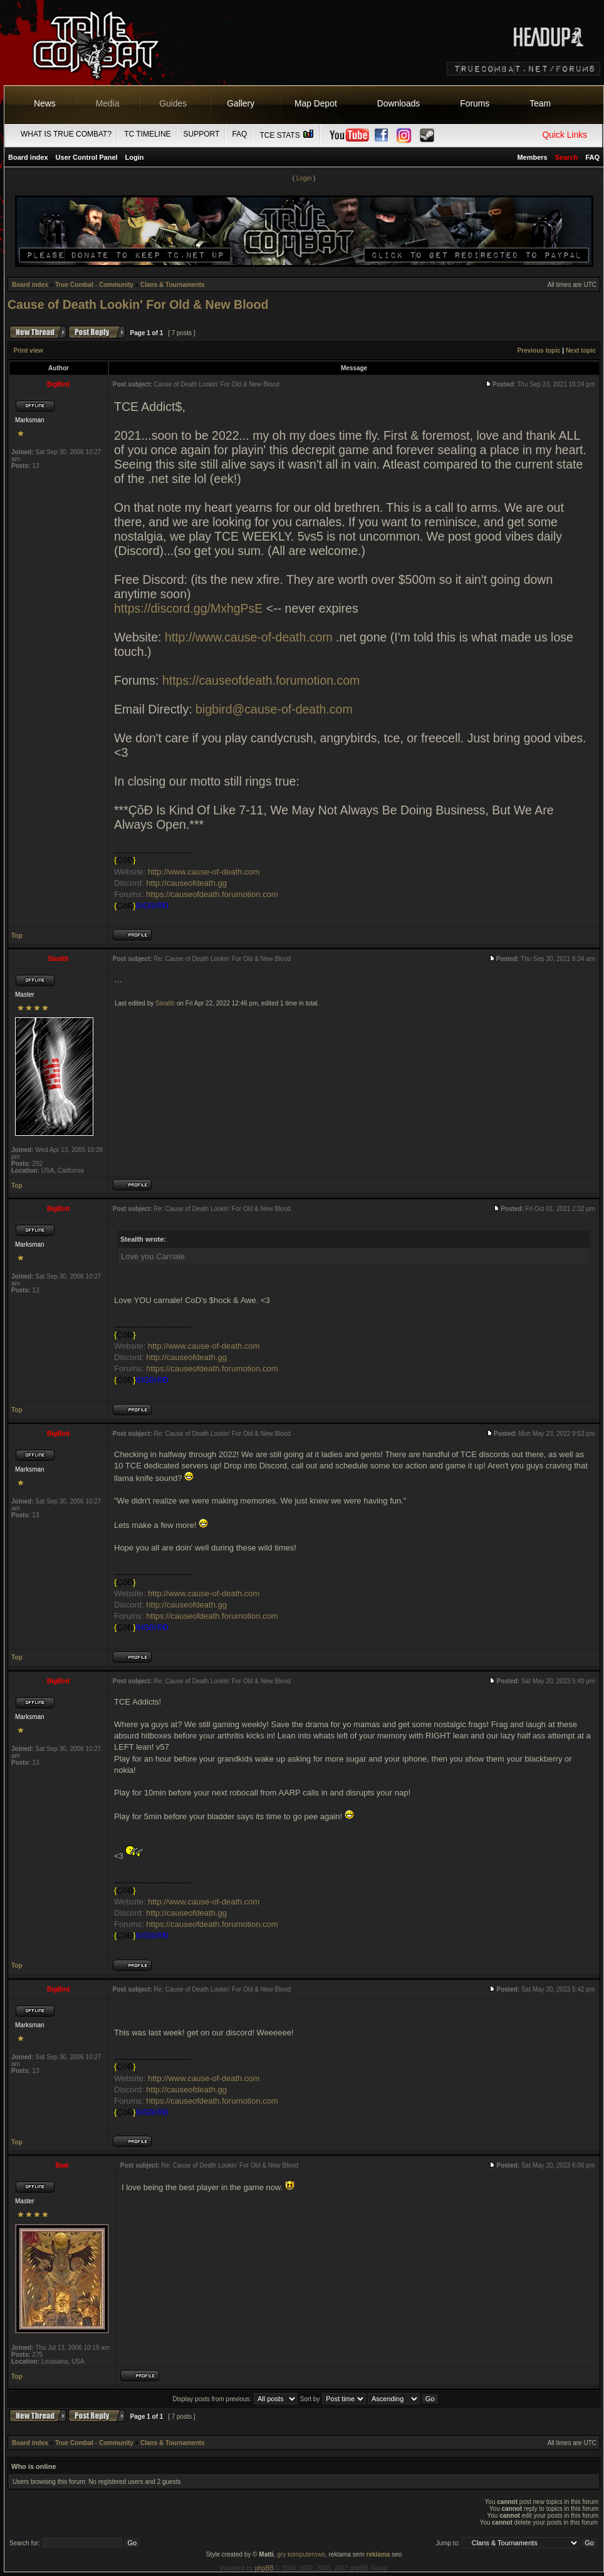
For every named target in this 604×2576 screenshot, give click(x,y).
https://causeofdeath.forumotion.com (261, 680)
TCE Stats (287, 135)
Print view (28, 350)
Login (134, 157)
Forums (474, 103)
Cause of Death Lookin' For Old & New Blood (138, 304)
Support (202, 134)
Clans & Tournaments (172, 284)
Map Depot (315, 103)
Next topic (581, 350)
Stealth (165, 1003)
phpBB (264, 2568)
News (45, 103)
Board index (28, 157)
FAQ (239, 134)
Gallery (240, 103)
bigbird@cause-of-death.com (274, 709)
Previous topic (539, 350)
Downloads (398, 103)
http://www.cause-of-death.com (249, 637)
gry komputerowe (301, 2554)
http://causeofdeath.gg (186, 883)
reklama (378, 2554)
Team (540, 103)
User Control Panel (87, 157)
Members (532, 157)
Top (17, 935)
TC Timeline (147, 134)
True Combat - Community (94, 284)
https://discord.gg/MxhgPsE (188, 608)
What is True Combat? (66, 134)
